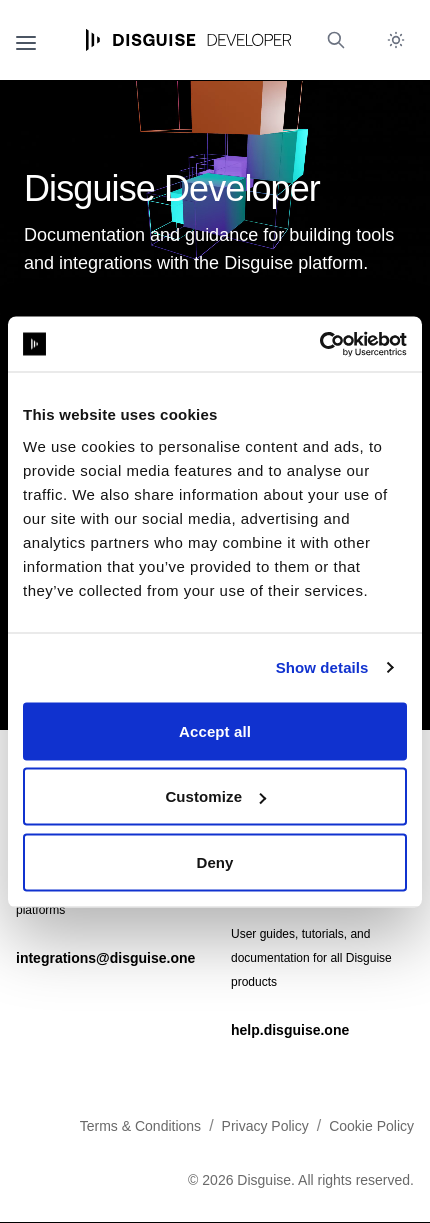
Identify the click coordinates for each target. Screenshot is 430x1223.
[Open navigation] (26, 40)
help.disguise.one (290, 1030)
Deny (214, 861)
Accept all (215, 730)
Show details (322, 667)
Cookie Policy (371, 1126)
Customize (215, 796)
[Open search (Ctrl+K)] (336, 40)
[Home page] (189, 40)
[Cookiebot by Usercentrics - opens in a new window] (319, 344)
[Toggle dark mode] (396, 40)
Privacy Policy (265, 1126)
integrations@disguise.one (105, 958)
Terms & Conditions (140, 1126)
